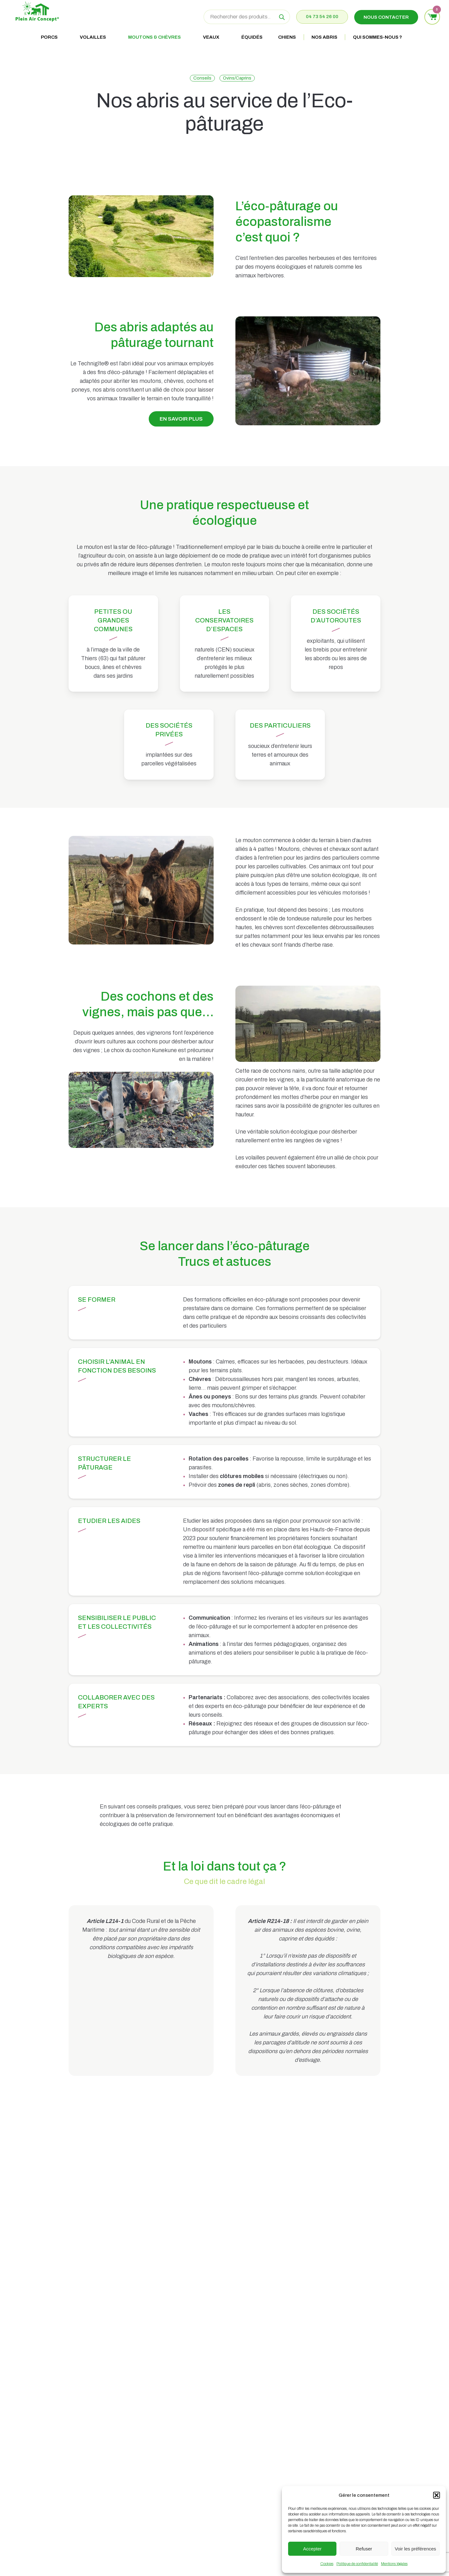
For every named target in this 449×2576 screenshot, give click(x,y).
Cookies (326, 2564)
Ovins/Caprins (237, 78)
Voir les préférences (415, 2548)
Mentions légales (394, 2564)
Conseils (202, 78)
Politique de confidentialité (357, 2564)
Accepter (312, 2548)
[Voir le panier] (432, 17)
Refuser (364, 2548)
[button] (436, 2495)
